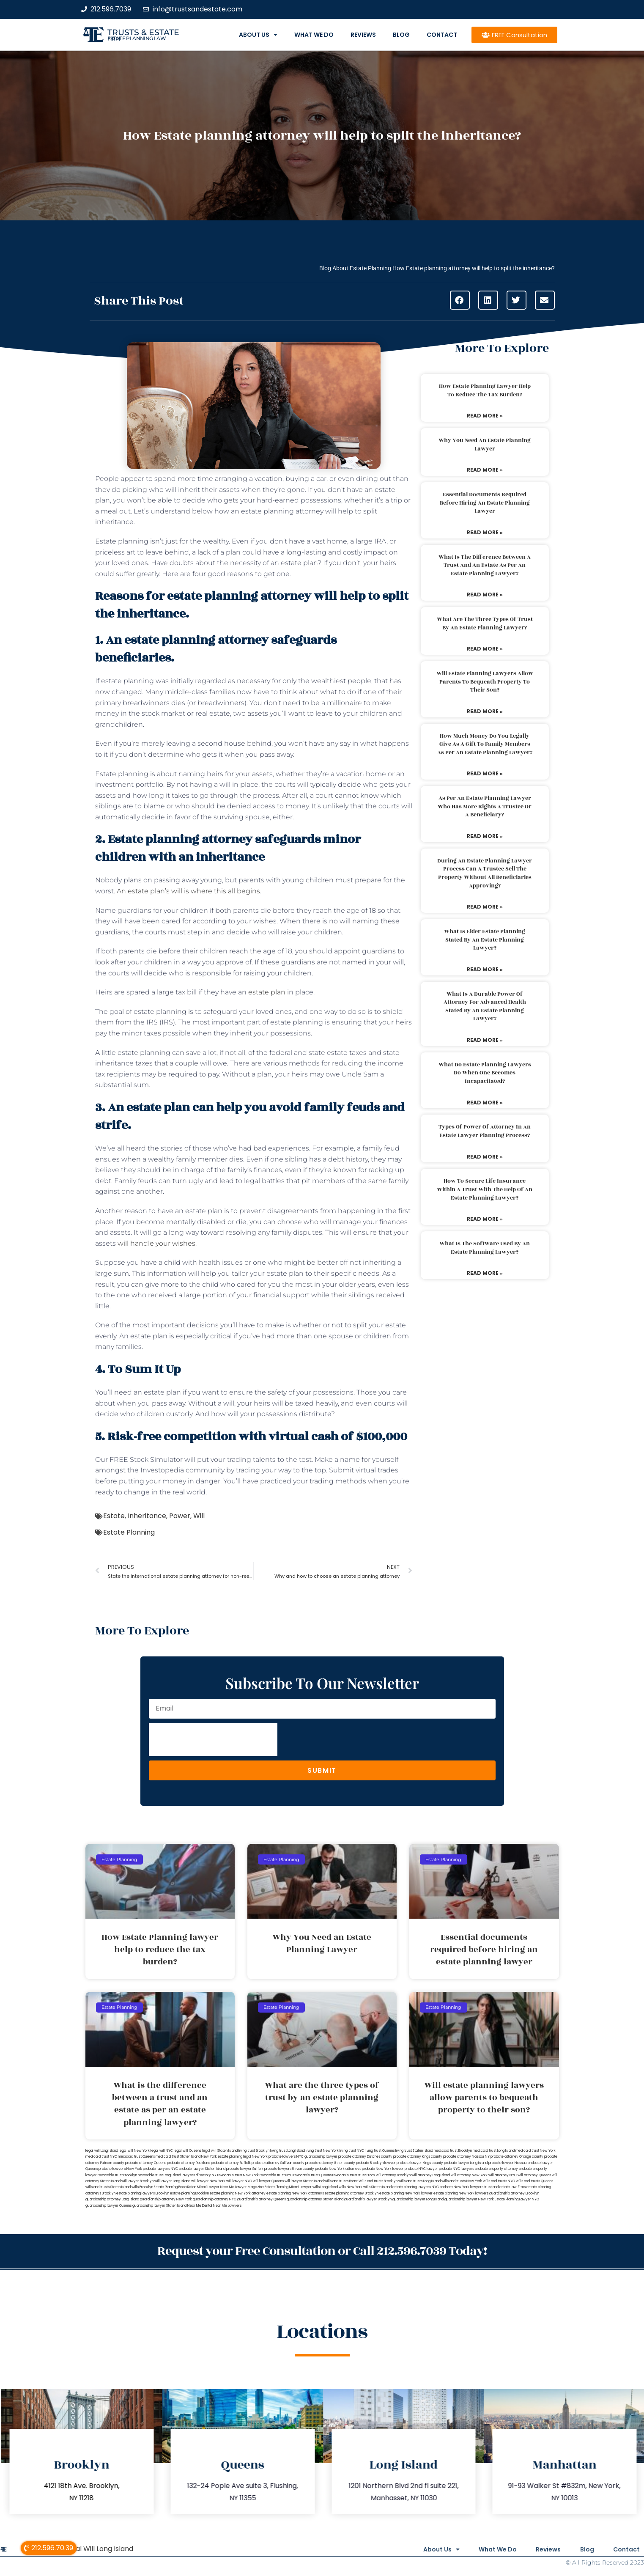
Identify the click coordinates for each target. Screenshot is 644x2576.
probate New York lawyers (461, 2187)
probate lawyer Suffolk (244, 2169)
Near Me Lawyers (227, 2205)
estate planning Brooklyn (189, 2193)
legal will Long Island (101, 2150)
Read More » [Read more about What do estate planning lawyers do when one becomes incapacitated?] (485, 1102)
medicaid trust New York (535, 2150)
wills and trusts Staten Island (108, 2187)
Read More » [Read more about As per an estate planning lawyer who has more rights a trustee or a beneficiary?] (485, 836)
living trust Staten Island (414, 2150)
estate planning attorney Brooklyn (351, 2193)
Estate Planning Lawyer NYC (517, 2199)
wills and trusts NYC (499, 2181)
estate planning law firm (136, 38)
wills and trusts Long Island (419, 2181)
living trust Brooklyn (253, 2150)
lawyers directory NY (199, 2175)
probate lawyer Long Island (466, 2163)
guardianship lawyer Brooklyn (368, 2199)
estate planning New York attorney (238, 2193)
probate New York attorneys (338, 2169)
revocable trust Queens (312, 2175)
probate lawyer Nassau (507, 2163)
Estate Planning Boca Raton (175, 2187)
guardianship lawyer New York (469, 2199)
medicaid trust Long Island (494, 2150)
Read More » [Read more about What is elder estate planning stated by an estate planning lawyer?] (485, 969)
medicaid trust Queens (136, 2156)
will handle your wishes (156, 1243)
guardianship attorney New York (166, 2199)
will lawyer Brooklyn (137, 2181)
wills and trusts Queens (534, 2181)
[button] (460, 300)
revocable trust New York (238, 2175)
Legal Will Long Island (98, 2548)
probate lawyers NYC (160, 2169)
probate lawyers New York (120, 2169)
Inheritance (147, 1516)
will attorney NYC (502, 2175)
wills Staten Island (377, 2187)
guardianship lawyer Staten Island (159, 2205)
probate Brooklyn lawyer (376, 2163)
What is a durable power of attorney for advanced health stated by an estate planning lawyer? (485, 1006)
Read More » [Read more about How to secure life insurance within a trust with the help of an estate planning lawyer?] (485, 1218)
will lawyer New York (208, 2181)
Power (179, 1516)
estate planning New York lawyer (406, 2193)
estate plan (266, 992)
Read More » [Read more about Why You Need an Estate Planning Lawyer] (485, 469)
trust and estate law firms (505, 2187)
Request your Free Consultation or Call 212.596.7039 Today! (322, 2251)
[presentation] (213, 1739)
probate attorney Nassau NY (466, 2156)
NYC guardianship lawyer (316, 2156)
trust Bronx (366, 2175)
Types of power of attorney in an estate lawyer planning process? (484, 1131)
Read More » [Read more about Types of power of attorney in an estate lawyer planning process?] (485, 1156)
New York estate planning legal (226, 2156)
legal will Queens (187, 2150)
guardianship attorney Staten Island (315, 2199)
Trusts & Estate (143, 32)
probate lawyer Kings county (420, 2163)
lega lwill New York (134, 2150)
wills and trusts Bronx (341, 2181)
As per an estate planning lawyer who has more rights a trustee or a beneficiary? (485, 806)
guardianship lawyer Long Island (418, 2199)
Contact (442, 34)
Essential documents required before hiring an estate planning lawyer (485, 502)
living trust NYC (352, 2150)
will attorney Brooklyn (393, 2175)
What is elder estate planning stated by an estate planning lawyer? (484, 939)
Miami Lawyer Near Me (215, 2187)
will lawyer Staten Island (304, 2181)
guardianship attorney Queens (261, 2199)
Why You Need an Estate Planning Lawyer (484, 444)
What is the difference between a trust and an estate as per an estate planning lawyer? (484, 565)
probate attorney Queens (145, 2163)
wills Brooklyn (142, 2187)
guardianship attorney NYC (214, 2199)
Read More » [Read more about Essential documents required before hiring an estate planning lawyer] (485, 532)
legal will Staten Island (220, 2150)
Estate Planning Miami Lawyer (288, 2187)
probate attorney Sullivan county (278, 2163)
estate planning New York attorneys (295, 2193)
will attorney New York (469, 2175)
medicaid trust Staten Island (178, 2156)
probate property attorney (496, 2169)
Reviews (363, 34)
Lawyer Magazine (249, 2187)
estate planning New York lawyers (460, 2193)
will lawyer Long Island (172, 2181)
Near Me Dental (199, 2205)
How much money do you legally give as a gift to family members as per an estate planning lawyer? (484, 744)
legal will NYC (162, 2150)
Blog (401, 34)
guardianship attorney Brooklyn (514, 2193)
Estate (114, 1516)
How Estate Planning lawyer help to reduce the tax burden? (485, 390)
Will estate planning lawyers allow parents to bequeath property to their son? (484, 681)
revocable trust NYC (276, 2175)
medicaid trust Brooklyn (453, 2150)
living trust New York (322, 2150)
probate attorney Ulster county (330, 2163)
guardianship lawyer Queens (108, 2205)
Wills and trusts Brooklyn (378, 2181)
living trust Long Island (287, 2150)
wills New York (350, 2187)
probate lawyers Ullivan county (289, 2169)
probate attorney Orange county (517, 2156)
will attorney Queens (534, 2175)
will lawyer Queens (268, 2181)
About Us (258, 34)
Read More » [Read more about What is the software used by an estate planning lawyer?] (485, 1273)
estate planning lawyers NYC (415, 2187)
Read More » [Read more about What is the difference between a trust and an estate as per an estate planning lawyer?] (485, 594)
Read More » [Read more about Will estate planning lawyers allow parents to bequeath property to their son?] (485, 711)
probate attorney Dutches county (365, 2156)
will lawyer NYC (239, 2181)
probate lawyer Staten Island (202, 2169)
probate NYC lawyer (421, 2169)
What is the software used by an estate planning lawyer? (484, 1247)
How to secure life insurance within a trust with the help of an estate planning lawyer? (484, 1189)
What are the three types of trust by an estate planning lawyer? (485, 623)
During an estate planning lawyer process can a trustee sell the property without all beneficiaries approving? (484, 873)
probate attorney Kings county (417, 2156)
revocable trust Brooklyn (117, 2175)
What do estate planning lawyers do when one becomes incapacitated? (484, 1072)
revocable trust (344, 2175)
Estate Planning (129, 1532)
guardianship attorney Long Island (112, 2199)
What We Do (314, 34)
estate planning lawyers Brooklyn (142, 2193)
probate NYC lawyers (456, 2169)
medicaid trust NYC (101, 2156)
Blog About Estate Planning (355, 268)
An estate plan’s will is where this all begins (188, 891)
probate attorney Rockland (188, 2163)
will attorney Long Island (430, 2175)
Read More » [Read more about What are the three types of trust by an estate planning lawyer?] (485, 648)
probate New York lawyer (383, 2169)
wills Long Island (325, 2187)
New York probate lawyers (274, 2156)
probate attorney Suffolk (231, 2163)
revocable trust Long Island (159, 2175)
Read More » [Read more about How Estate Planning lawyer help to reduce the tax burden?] (485, 415)
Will (199, 1516)
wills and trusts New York (461, 2181)
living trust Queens (380, 2150)
